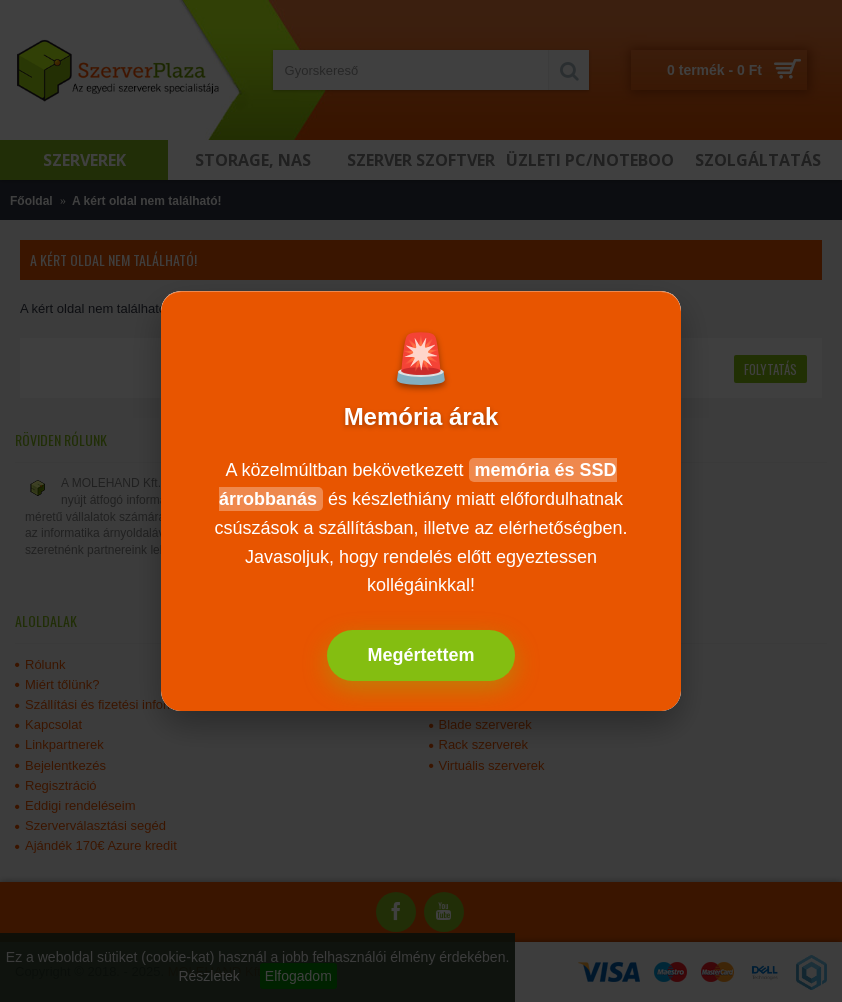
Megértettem (420, 655)
